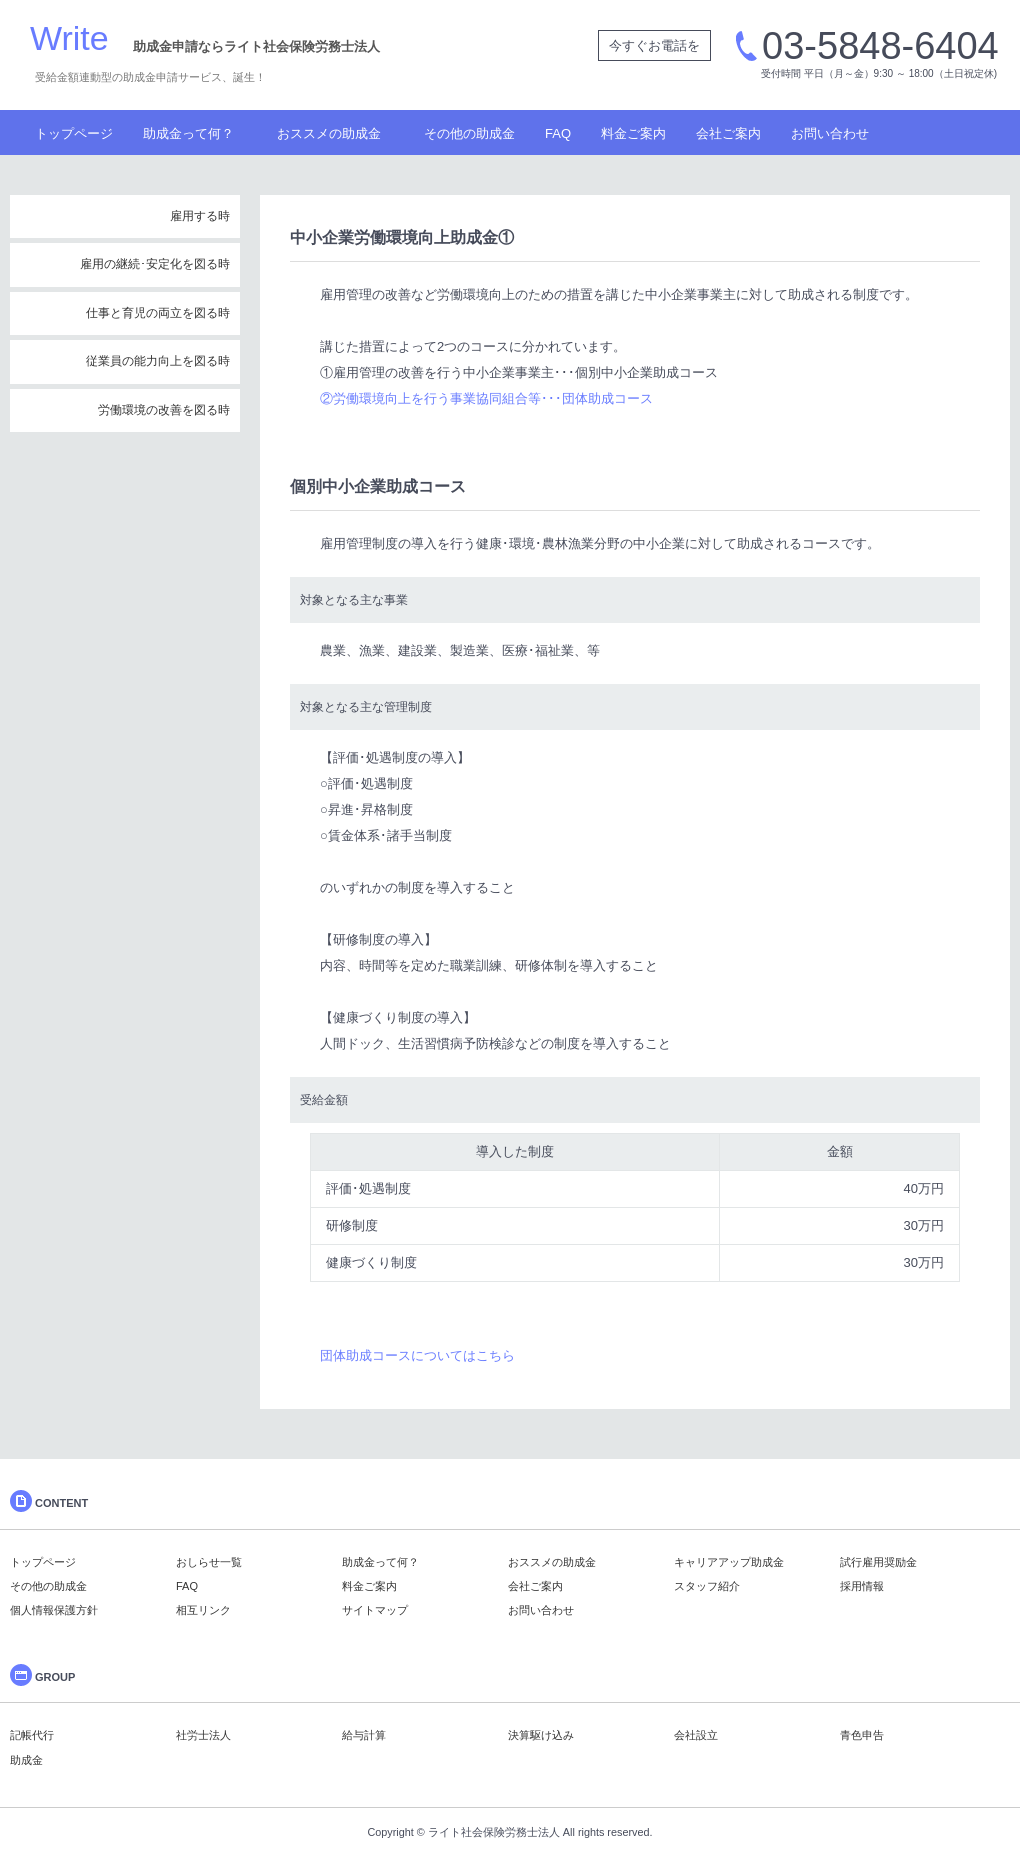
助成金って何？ (188, 133)
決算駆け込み (541, 1735)
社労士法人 (203, 1735)
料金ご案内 (633, 133)
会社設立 (696, 1735)
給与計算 (364, 1735)
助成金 (26, 1760)
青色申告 (862, 1735)
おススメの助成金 (329, 133)
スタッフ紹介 (707, 1586)
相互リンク (203, 1610)
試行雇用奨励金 (878, 1562)
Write (69, 38)
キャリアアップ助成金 (729, 1562)
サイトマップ (375, 1610)
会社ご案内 (728, 133)
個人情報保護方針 (54, 1610)
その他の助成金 (469, 133)
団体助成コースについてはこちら (417, 1355)
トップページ (74, 133)
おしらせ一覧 (209, 1562)
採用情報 (862, 1586)
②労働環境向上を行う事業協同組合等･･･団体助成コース (486, 398)
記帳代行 (32, 1735)
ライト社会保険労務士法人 (494, 1832)
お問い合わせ (830, 133)
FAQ (558, 133)
